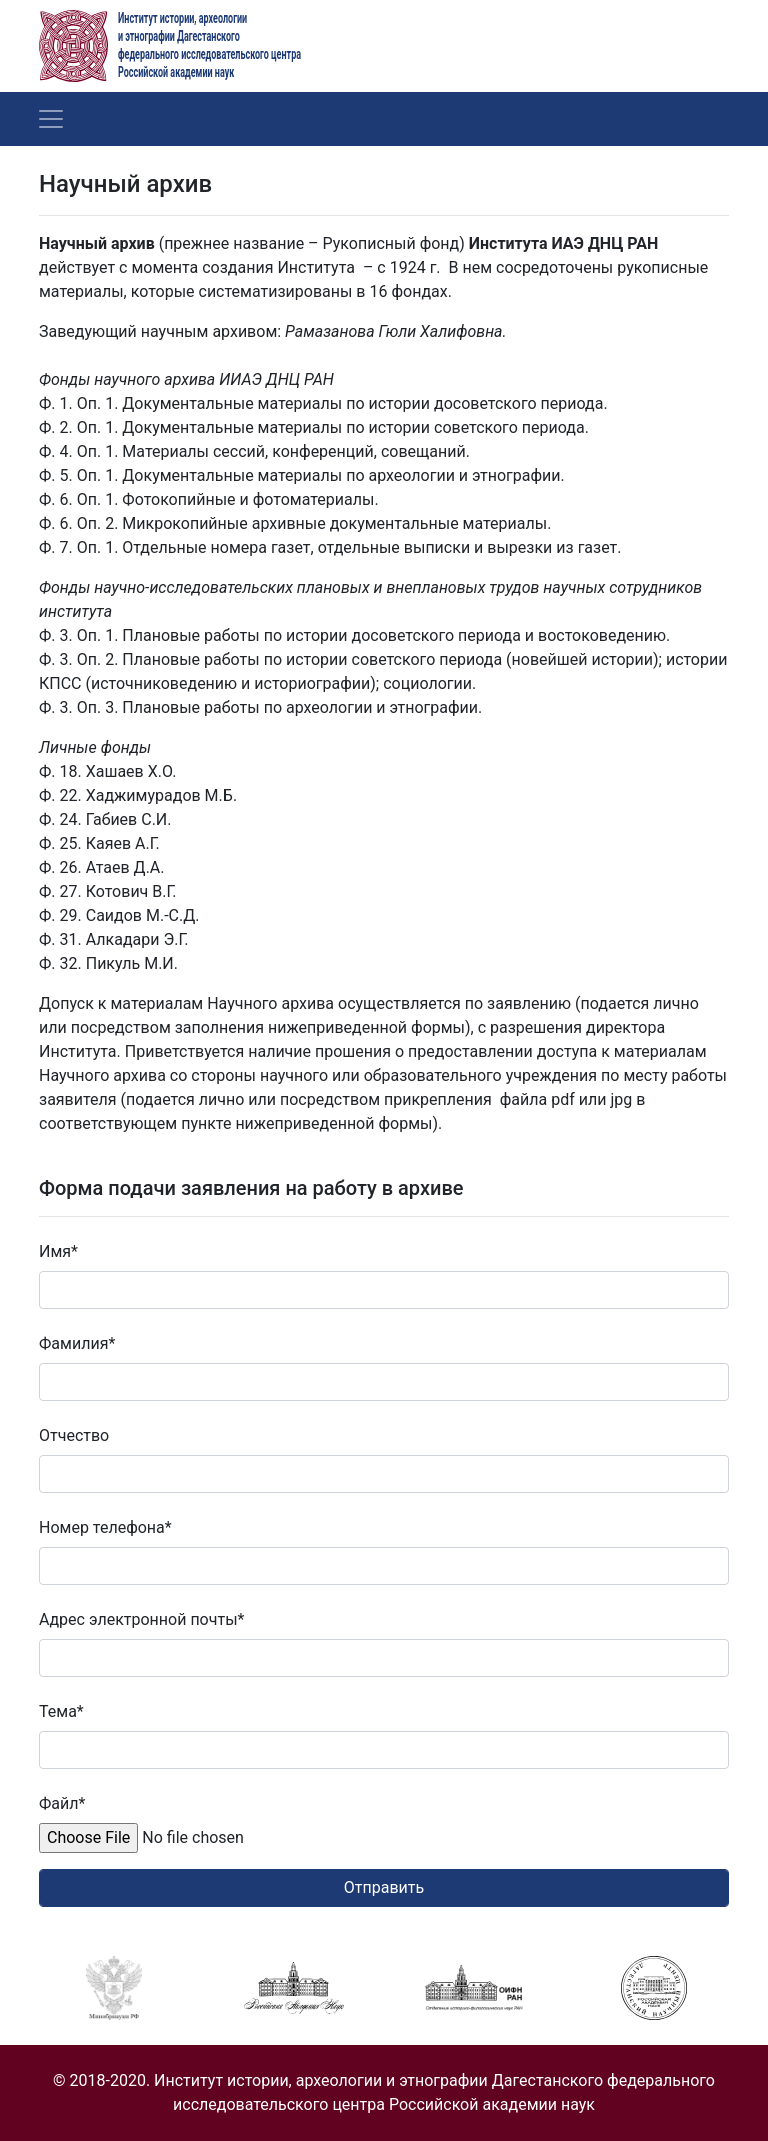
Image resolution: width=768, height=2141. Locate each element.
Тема (61, 1711)
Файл (62, 1803)
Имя (58, 1251)
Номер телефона (105, 1527)
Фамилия (77, 1343)
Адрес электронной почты (141, 1619)
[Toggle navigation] (51, 119)
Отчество (74, 1435)
